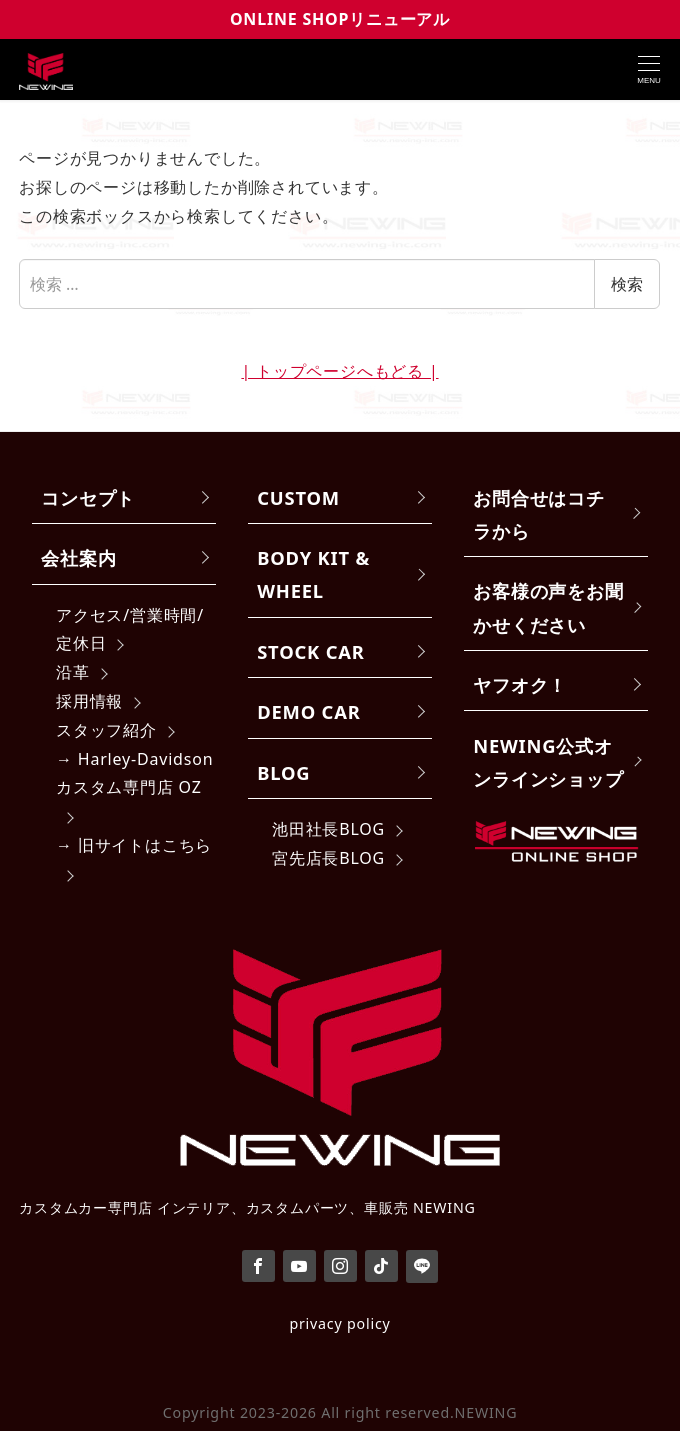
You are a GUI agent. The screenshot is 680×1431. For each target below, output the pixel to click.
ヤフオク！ (520, 684)
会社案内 (78, 557)
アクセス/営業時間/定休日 (130, 629)
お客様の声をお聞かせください (548, 607)
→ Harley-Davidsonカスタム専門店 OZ (134, 773)
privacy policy (339, 1323)
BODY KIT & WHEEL (313, 574)
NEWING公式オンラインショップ (548, 762)
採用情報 (89, 701)
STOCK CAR (311, 651)
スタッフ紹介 (106, 730)
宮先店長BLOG (328, 858)
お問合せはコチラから (539, 514)
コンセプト (88, 497)
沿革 (73, 672)
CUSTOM (298, 497)
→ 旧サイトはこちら (134, 845)
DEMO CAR (308, 711)
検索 (627, 284)
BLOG (283, 772)
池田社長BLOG (328, 829)
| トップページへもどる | (339, 371)
